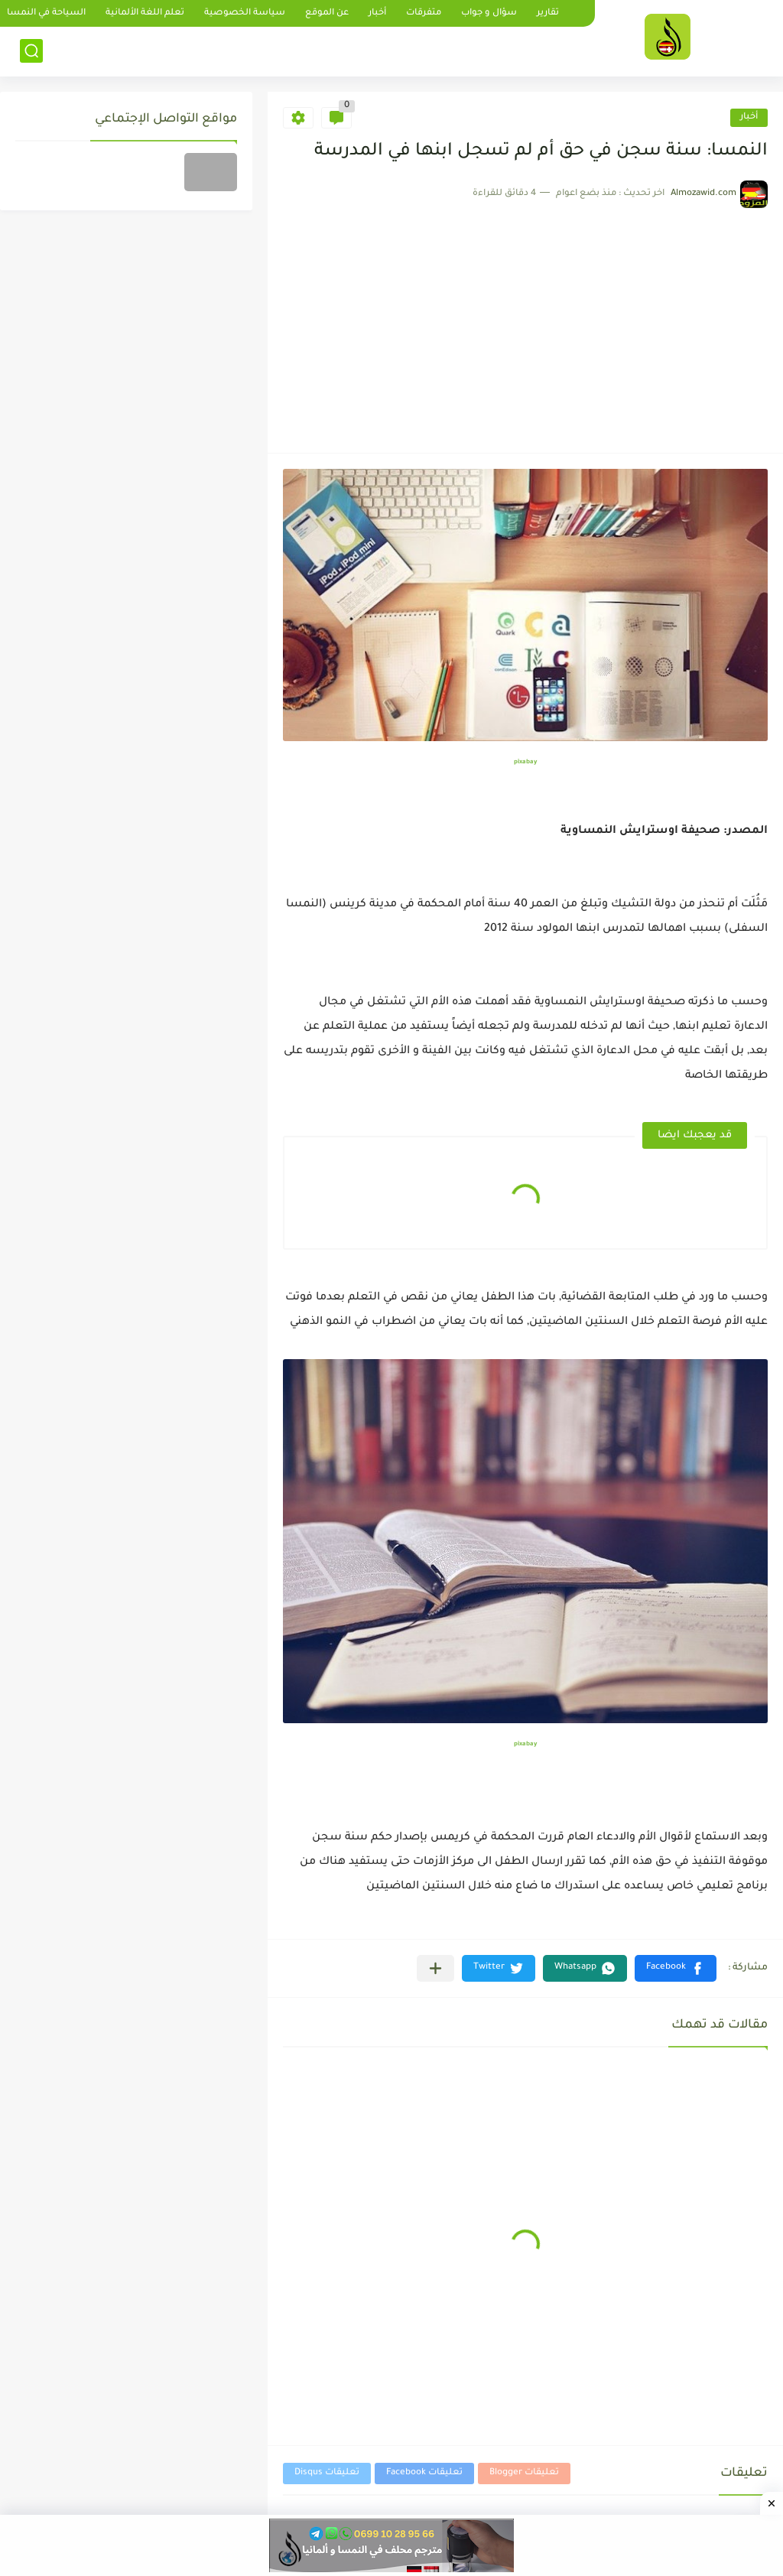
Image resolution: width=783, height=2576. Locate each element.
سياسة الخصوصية (244, 13)
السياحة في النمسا (46, 13)
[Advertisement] (525, 323)
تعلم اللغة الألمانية (145, 13)
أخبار (377, 13)
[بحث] (31, 51)
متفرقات (423, 13)
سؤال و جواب (489, 13)
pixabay (525, 762)
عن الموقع (327, 13)
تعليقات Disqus (326, 2473)
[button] (675, 1968)
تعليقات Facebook (424, 2473)
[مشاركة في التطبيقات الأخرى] (435, 1968)
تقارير (548, 13)
